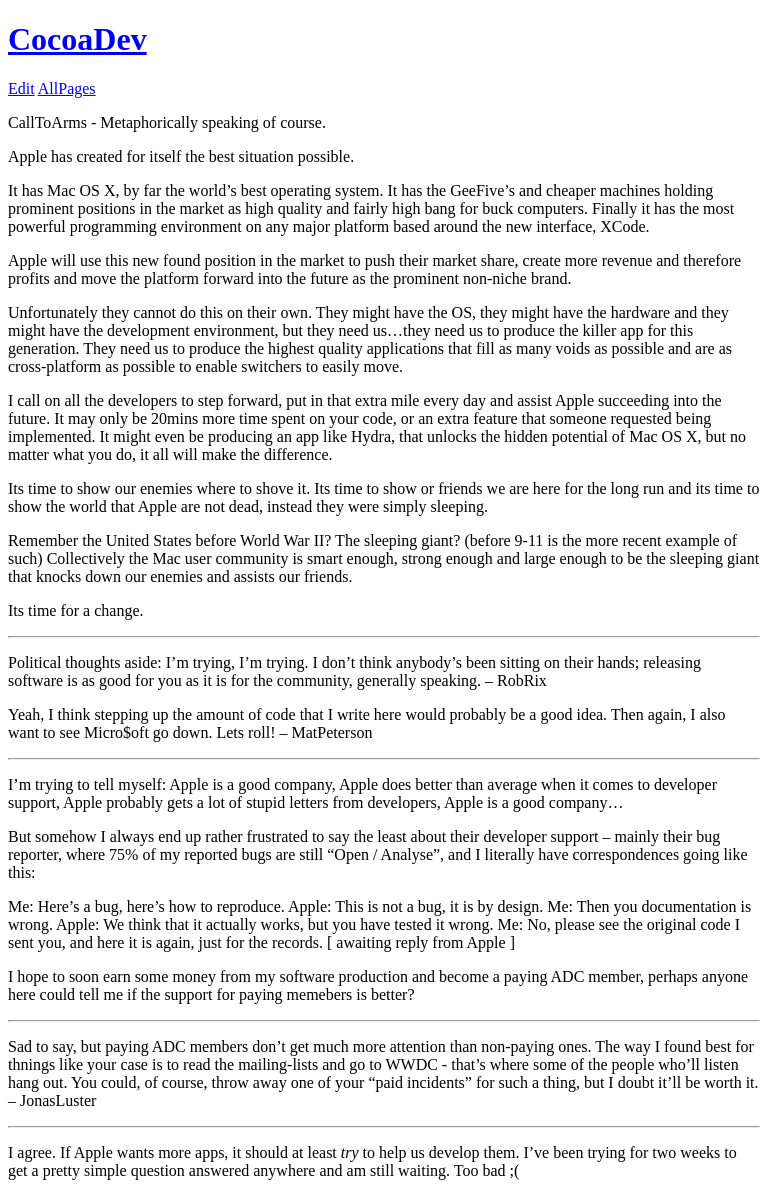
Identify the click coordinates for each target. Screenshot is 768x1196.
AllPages (67, 88)
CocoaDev (77, 39)
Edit (21, 88)
